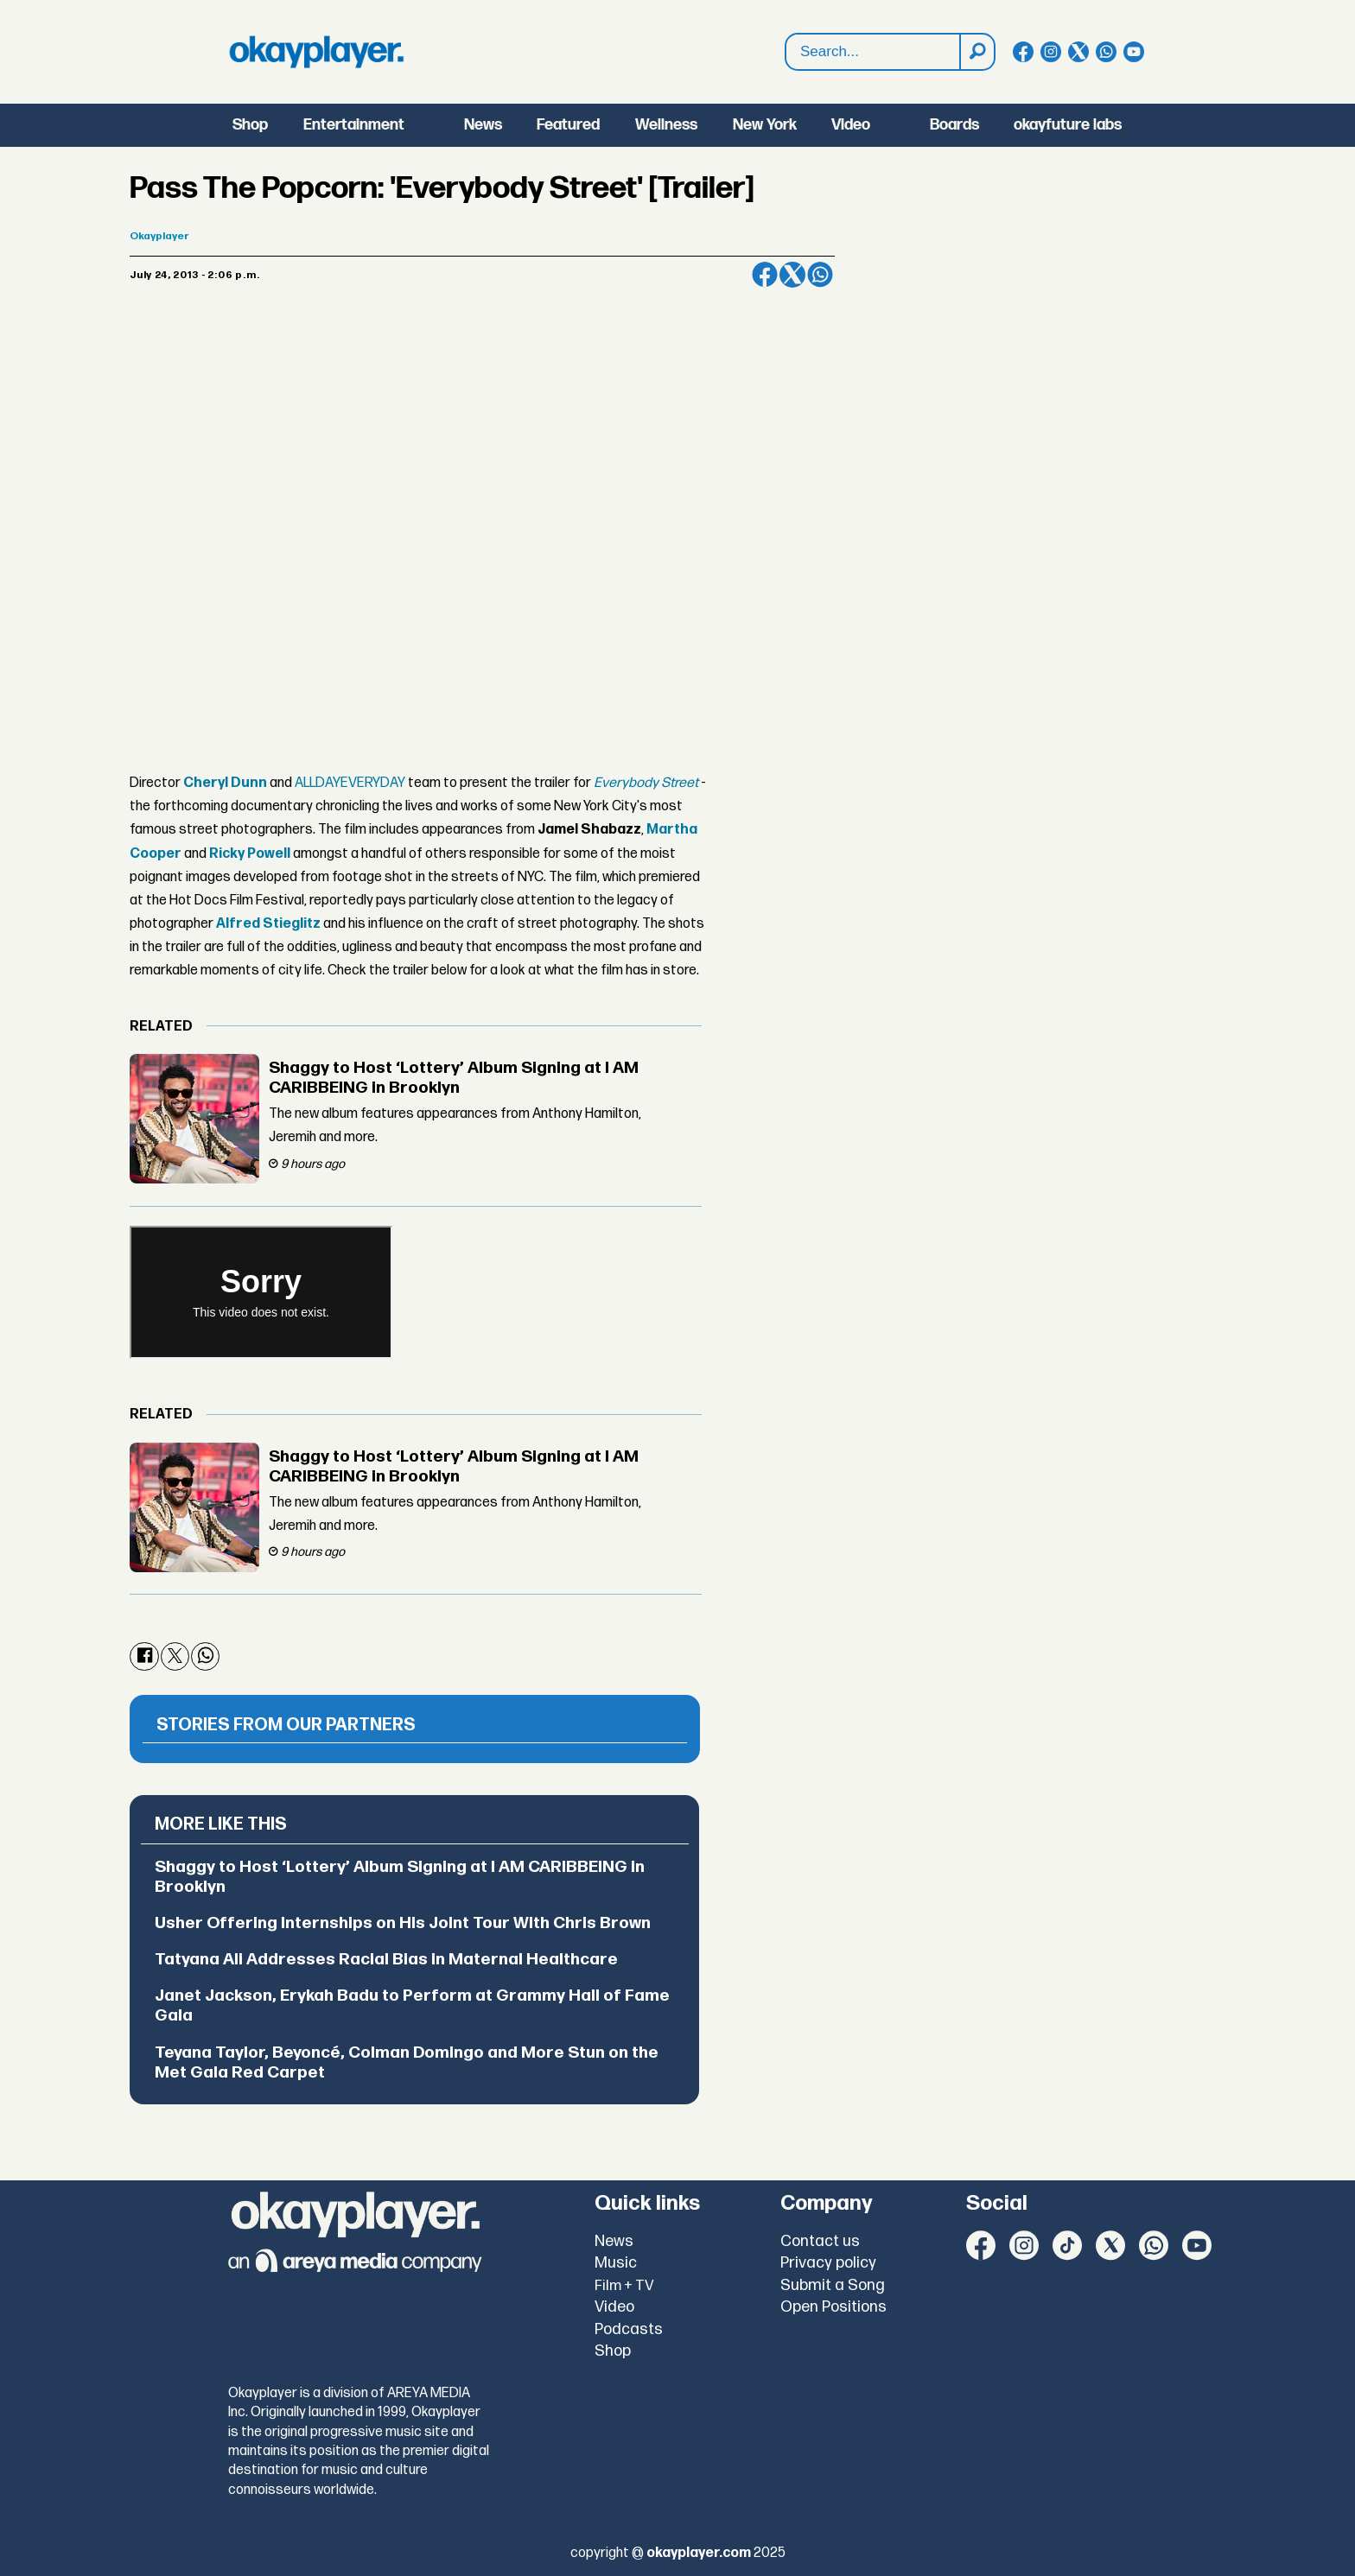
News (483, 125)
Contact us (820, 2241)
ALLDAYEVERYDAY (350, 783)
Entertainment (353, 125)
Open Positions (833, 2307)
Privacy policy (828, 2263)
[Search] (976, 52)
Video (850, 125)
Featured (568, 125)
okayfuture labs (1068, 125)
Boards (954, 125)
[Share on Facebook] (765, 275)
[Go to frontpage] (316, 52)
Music (616, 2263)
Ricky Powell (249, 854)
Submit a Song (832, 2285)
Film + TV (624, 2285)
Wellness (666, 125)
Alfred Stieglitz (268, 924)
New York (765, 125)
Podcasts (629, 2329)
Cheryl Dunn (225, 783)
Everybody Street (646, 783)
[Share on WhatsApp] (820, 275)
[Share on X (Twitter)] (792, 275)
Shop (250, 125)
